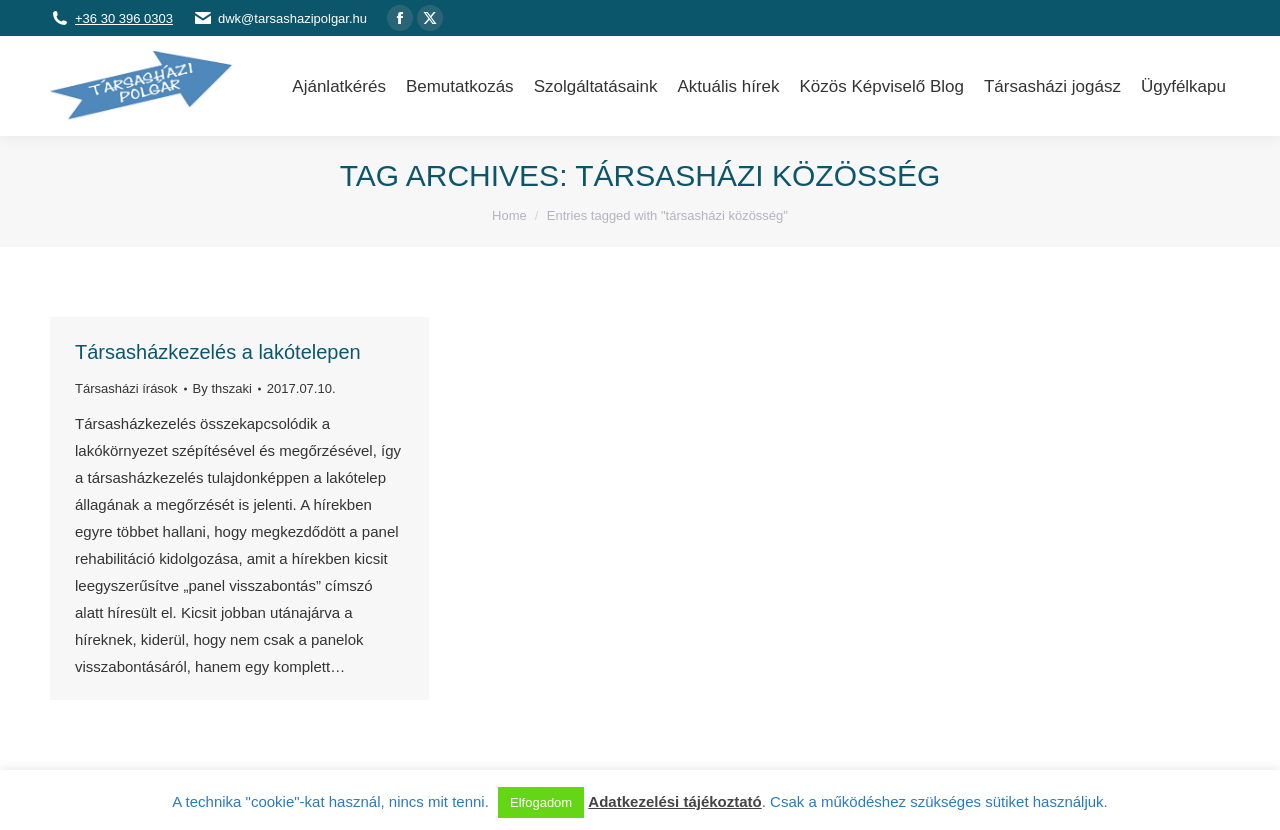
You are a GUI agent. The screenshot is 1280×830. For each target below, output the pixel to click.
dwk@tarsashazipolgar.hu (292, 18)
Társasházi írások (126, 388)
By (222, 388)
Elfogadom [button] (541, 802)
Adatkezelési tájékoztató (674, 801)
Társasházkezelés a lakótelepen (218, 352)
